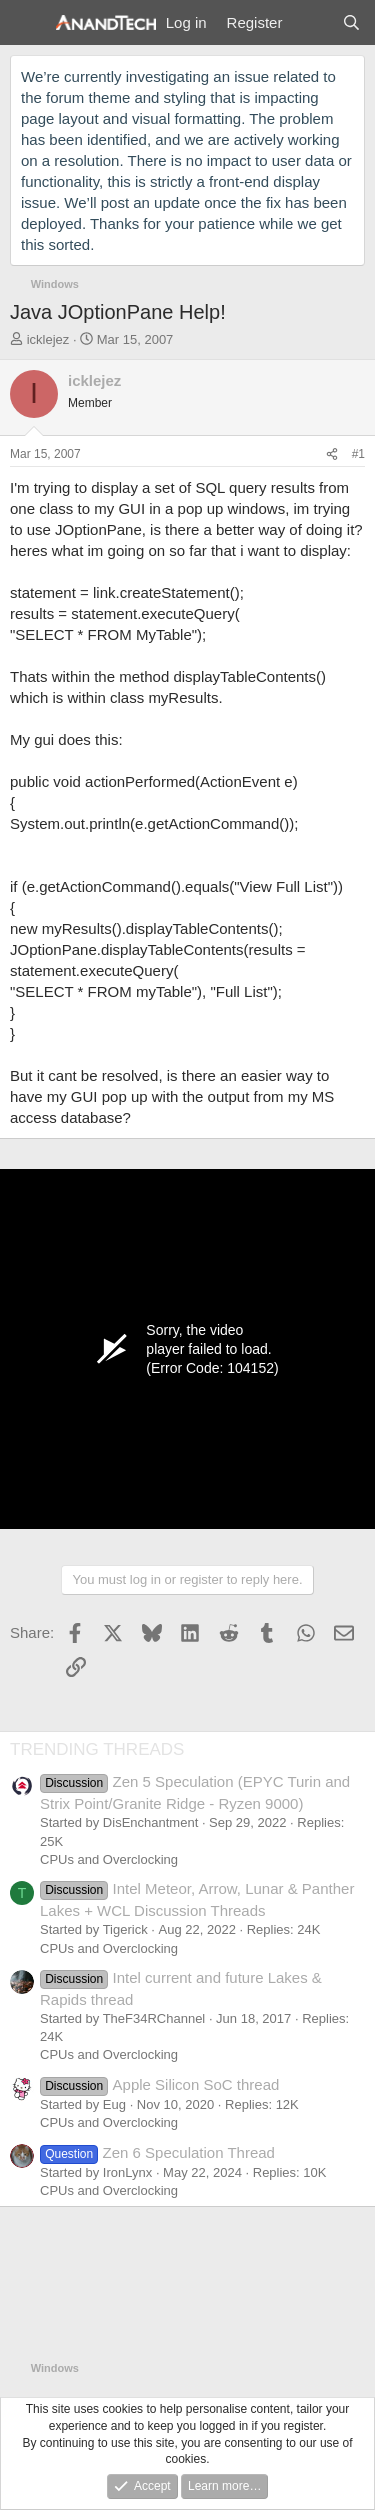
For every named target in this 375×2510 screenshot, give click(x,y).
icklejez (48, 339)
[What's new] (311, 22)
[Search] (351, 22)
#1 (358, 454)
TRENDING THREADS (97, 1749)
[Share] (332, 454)
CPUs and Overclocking (109, 1859)
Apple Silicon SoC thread (159, 2084)
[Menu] (27, 23)
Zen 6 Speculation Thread (157, 2152)
